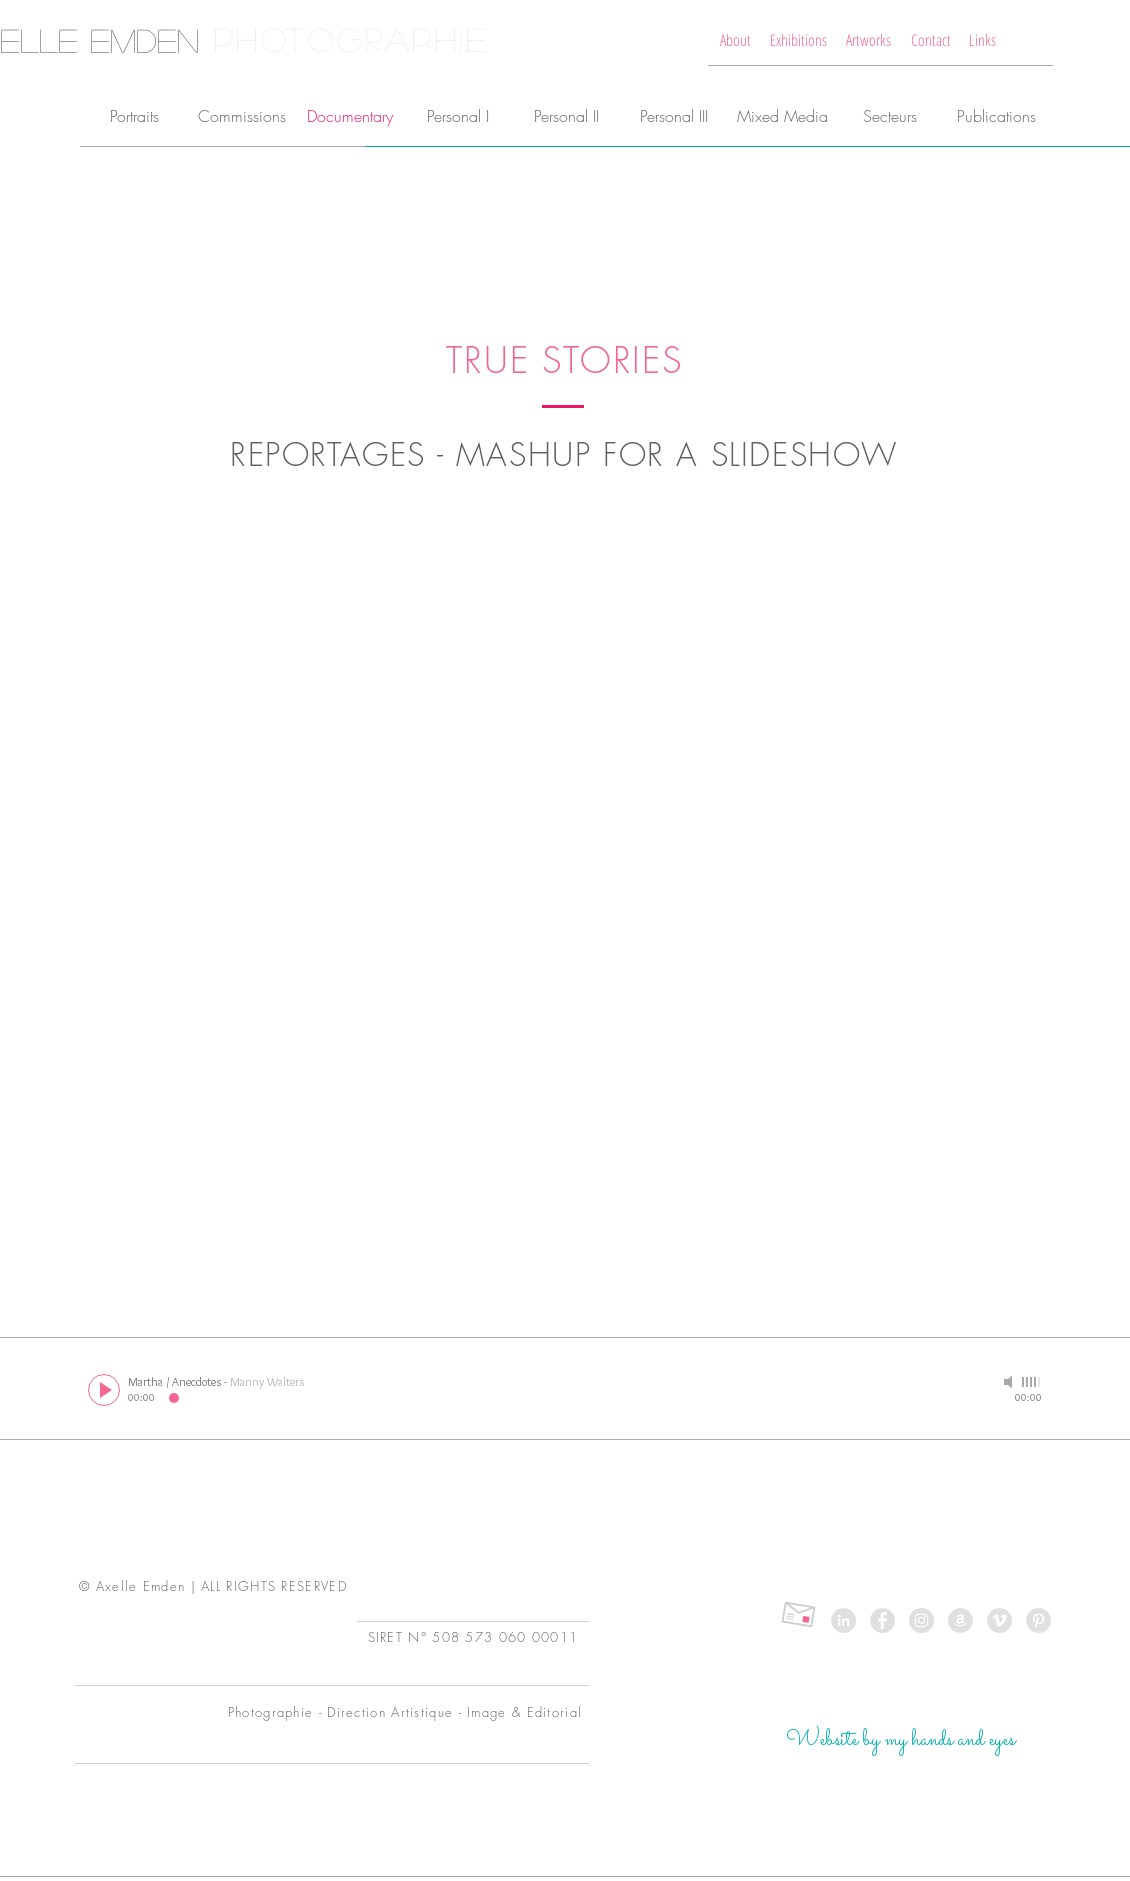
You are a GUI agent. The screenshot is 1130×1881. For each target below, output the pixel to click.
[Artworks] (868, 40)
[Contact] (931, 40)
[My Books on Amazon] (960, 1620)
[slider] (1032, 1382)
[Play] (104, 1390)
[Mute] (1010, 1382)
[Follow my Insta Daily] (921, 1620)
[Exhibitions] (798, 40)
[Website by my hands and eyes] (900, 1740)
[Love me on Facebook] (882, 1620)
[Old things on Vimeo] (999, 1620)
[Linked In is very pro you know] (843, 1620)
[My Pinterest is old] (1038, 1620)
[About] (735, 40)
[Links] (982, 40)
